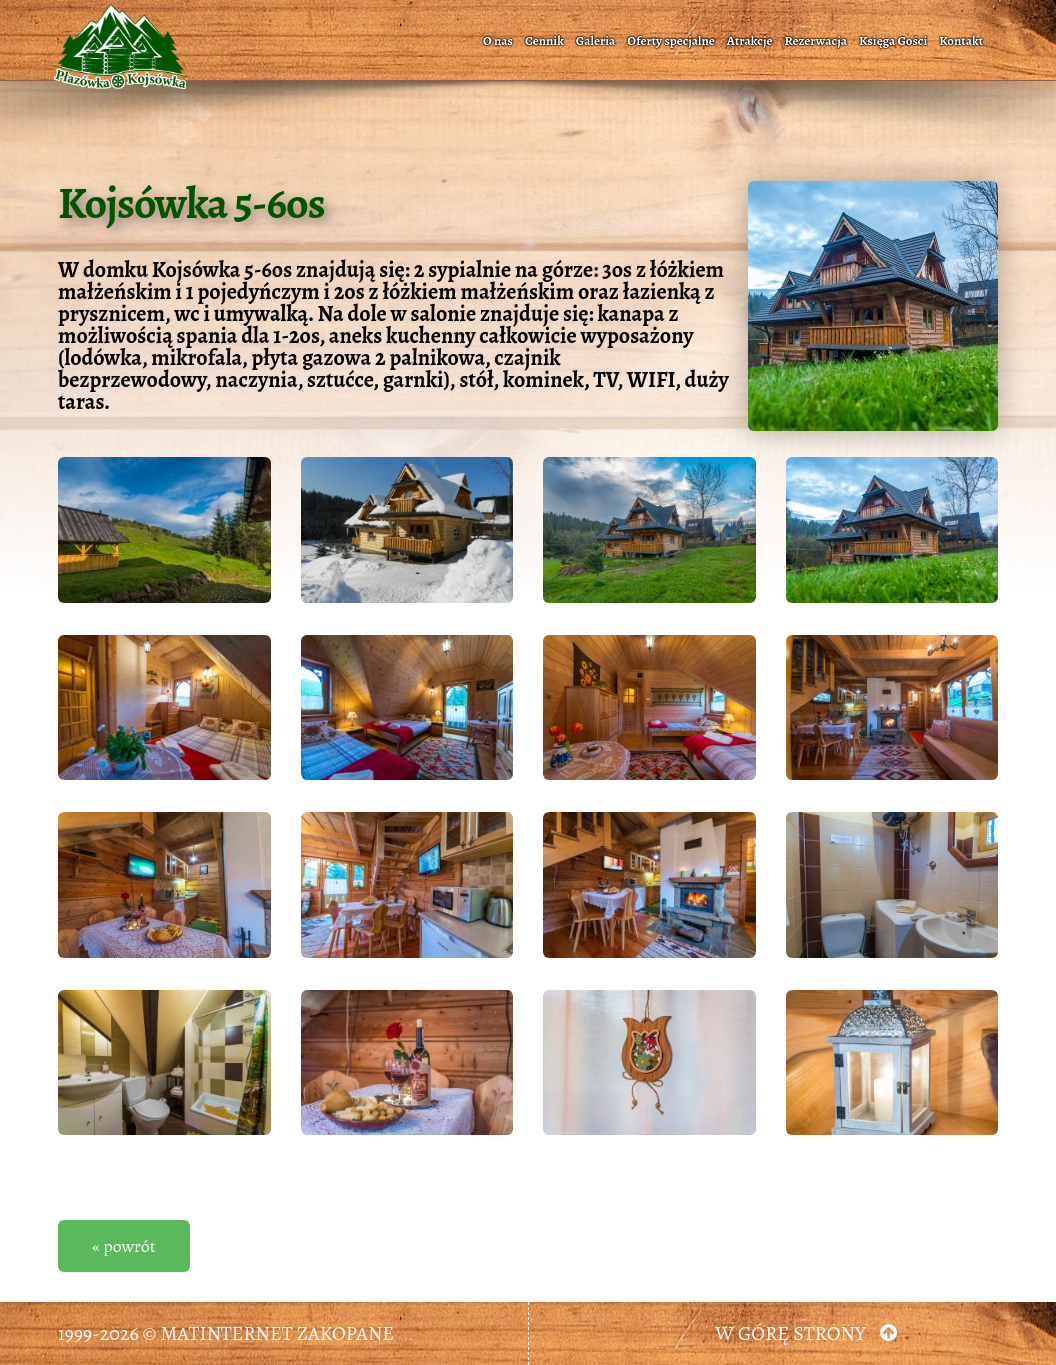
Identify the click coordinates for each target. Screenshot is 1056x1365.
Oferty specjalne (671, 40)
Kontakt (961, 40)
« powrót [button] (124, 1246)
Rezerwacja (815, 40)
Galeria (596, 40)
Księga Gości (893, 40)
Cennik (544, 40)
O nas (498, 40)
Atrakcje (750, 40)
